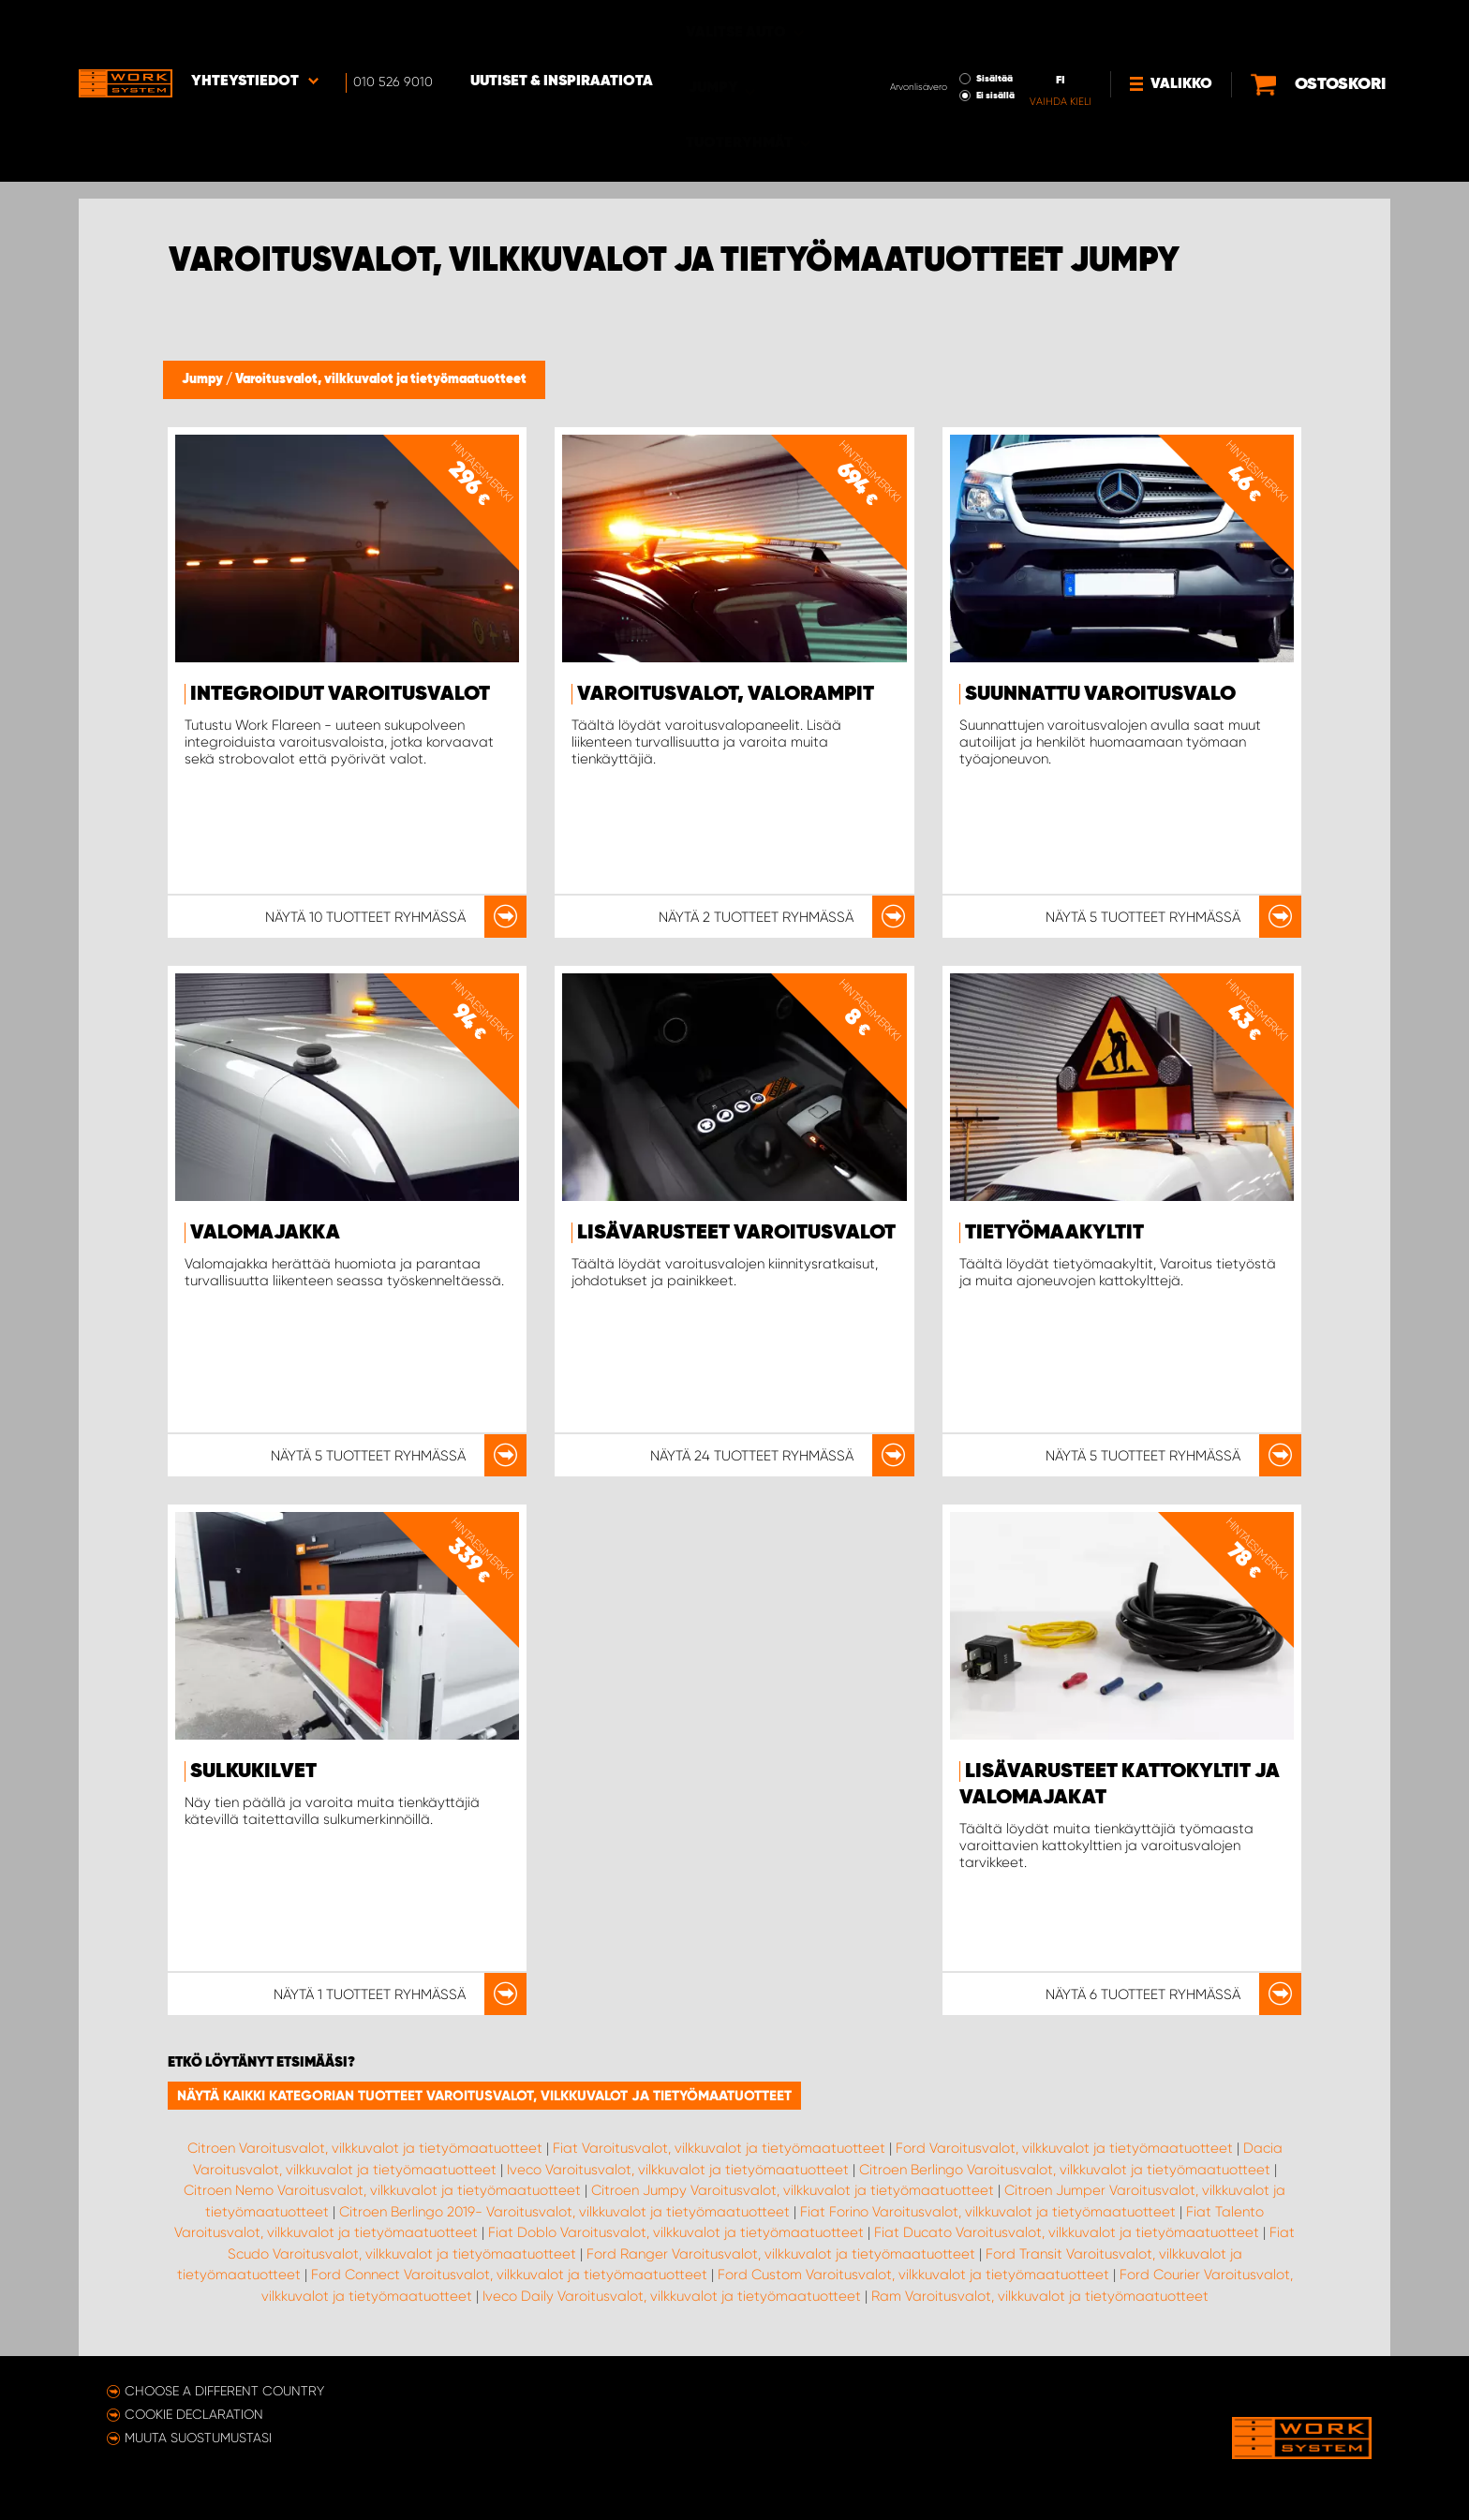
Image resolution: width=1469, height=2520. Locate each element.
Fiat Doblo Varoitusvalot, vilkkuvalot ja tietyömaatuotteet (676, 2232)
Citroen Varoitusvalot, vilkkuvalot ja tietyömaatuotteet (364, 2148)
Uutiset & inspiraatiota (561, 29)
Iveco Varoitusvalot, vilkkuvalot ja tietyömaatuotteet (678, 2169)
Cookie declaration (194, 2414)
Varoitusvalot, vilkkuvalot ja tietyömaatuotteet (381, 379)
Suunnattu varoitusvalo (1100, 694)
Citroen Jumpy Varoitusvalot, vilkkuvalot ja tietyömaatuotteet (792, 2190)
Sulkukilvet (253, 1771)
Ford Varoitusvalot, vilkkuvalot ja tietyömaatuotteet (1064, 2148)
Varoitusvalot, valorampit (725, 694)
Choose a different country (224, 2390)
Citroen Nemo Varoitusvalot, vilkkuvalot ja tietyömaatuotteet (382, 2190)
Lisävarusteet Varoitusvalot (736, 1233)
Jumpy (204, 379)
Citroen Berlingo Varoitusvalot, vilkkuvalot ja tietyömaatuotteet (1064, 2169)
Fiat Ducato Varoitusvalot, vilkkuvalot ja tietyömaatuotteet (1066, 2232)
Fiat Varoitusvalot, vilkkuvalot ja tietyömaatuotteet (719, 2148)
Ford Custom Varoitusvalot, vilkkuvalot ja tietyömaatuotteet (913, 2274)
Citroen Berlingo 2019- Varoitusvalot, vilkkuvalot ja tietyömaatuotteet (564, 2211)
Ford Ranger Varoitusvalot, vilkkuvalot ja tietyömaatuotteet (780, 2254)
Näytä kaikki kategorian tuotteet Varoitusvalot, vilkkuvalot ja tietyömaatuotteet (484, 2095)
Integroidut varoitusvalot (340, 694)
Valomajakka (265, 1233)
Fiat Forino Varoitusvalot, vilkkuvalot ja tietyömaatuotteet (988, 2211)
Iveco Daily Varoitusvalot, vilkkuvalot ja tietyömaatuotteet (671, 2296)
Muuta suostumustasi (198, 2437)
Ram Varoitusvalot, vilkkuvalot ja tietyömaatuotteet (1040, 2296)
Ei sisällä (932, 43)
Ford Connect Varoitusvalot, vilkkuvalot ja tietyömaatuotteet (509, 2274)
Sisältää (931, 26)
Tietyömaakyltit (1054, 1233)
